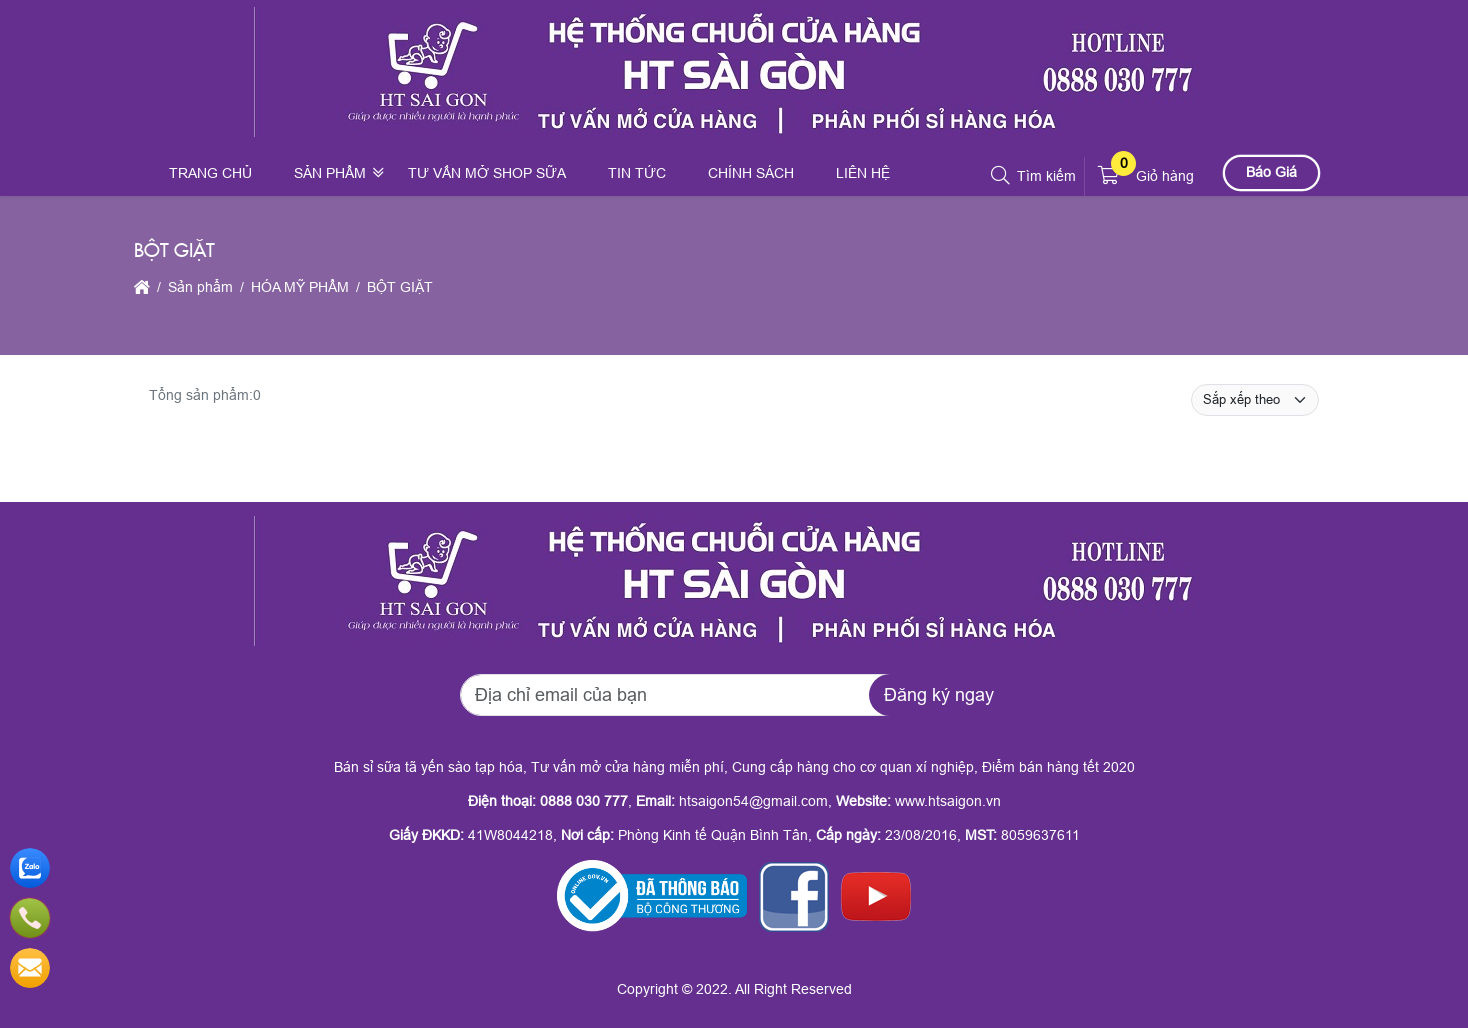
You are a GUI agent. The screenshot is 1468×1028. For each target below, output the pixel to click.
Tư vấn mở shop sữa (487, 173)
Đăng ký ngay (939, 695)
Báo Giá (1271, 172)
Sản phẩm (330, 173)
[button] (1001, 176)
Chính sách (751, 173)
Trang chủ (210, 173)
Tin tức (637, 173)
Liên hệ (863, 173)
